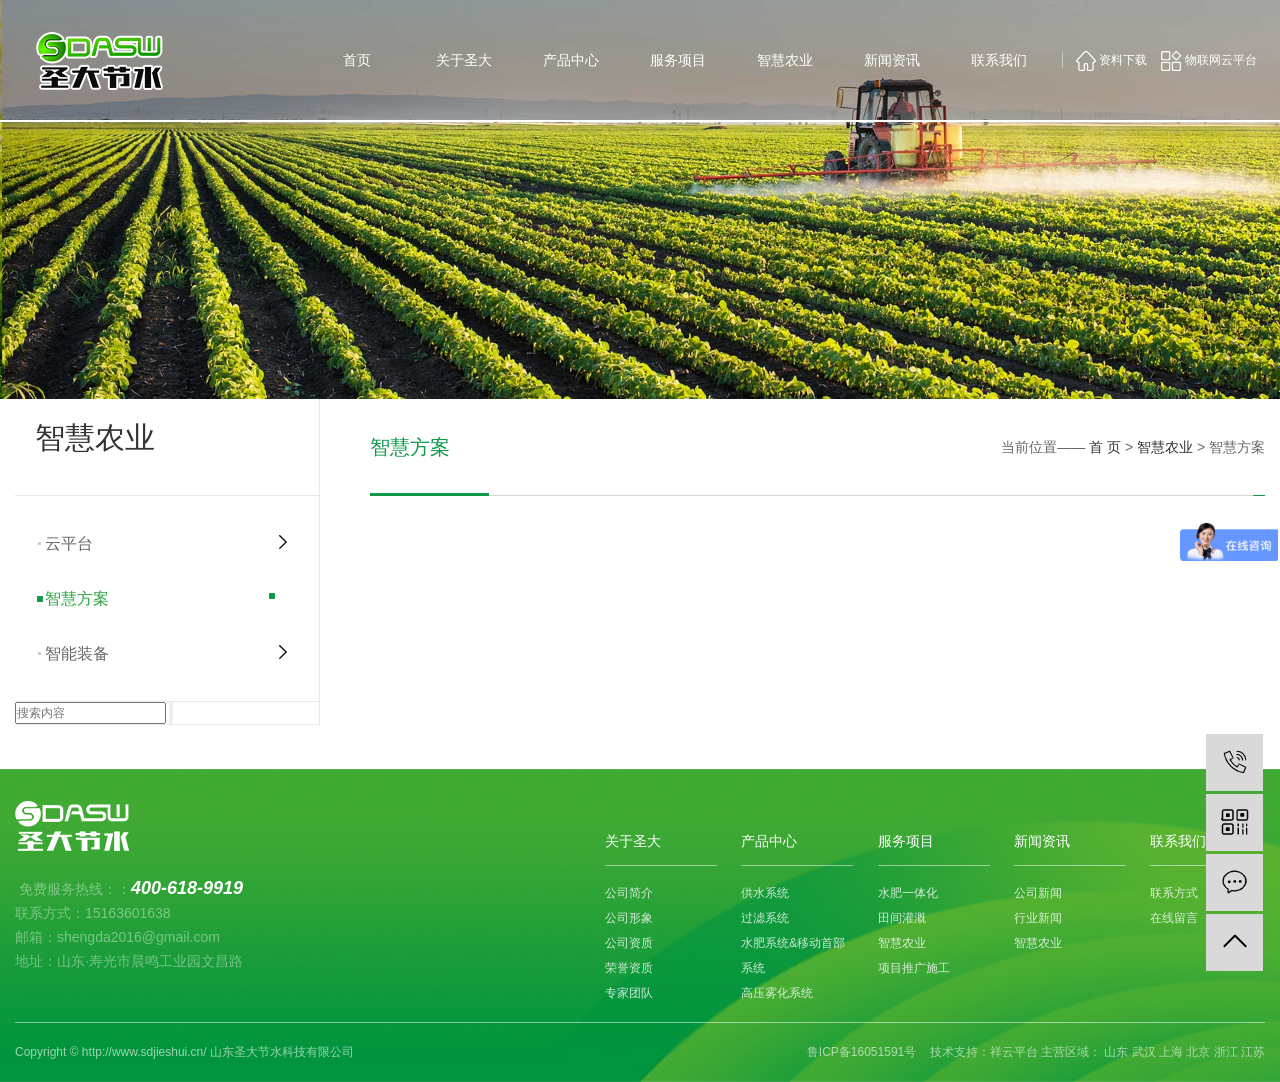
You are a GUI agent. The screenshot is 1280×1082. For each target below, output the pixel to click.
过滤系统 (765, 918)
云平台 (69, 543)
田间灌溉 (902, 918)
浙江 (1226, 1052)
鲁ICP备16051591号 (861, 1052)
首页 (357, 60)
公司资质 (629, 943)
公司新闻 (1038, 893)
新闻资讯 (892, 60)
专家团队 (629, 993)
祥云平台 (1014, 1052)
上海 (1171, 1052)
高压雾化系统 (777, 993)
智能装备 (77, 653)
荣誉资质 (629, 968)
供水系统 (765, 893)
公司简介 (629, 893)
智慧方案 (77, 598)
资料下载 (1111, 60)
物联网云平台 (1208, 60)
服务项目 (678, 60)
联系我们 (999, 60)
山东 (1116, 1052)
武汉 (1144, 1052)
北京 (1198, 1052)
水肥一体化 (908, 893)
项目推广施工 (914, 968)
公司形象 (629, 918)
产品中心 (571, 60)
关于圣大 (464, 60)
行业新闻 (1038, 918)
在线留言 (1174, 918)
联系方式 (1174, 893)
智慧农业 (785, 60)
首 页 (1105, 447)
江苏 (1253, 1052)
